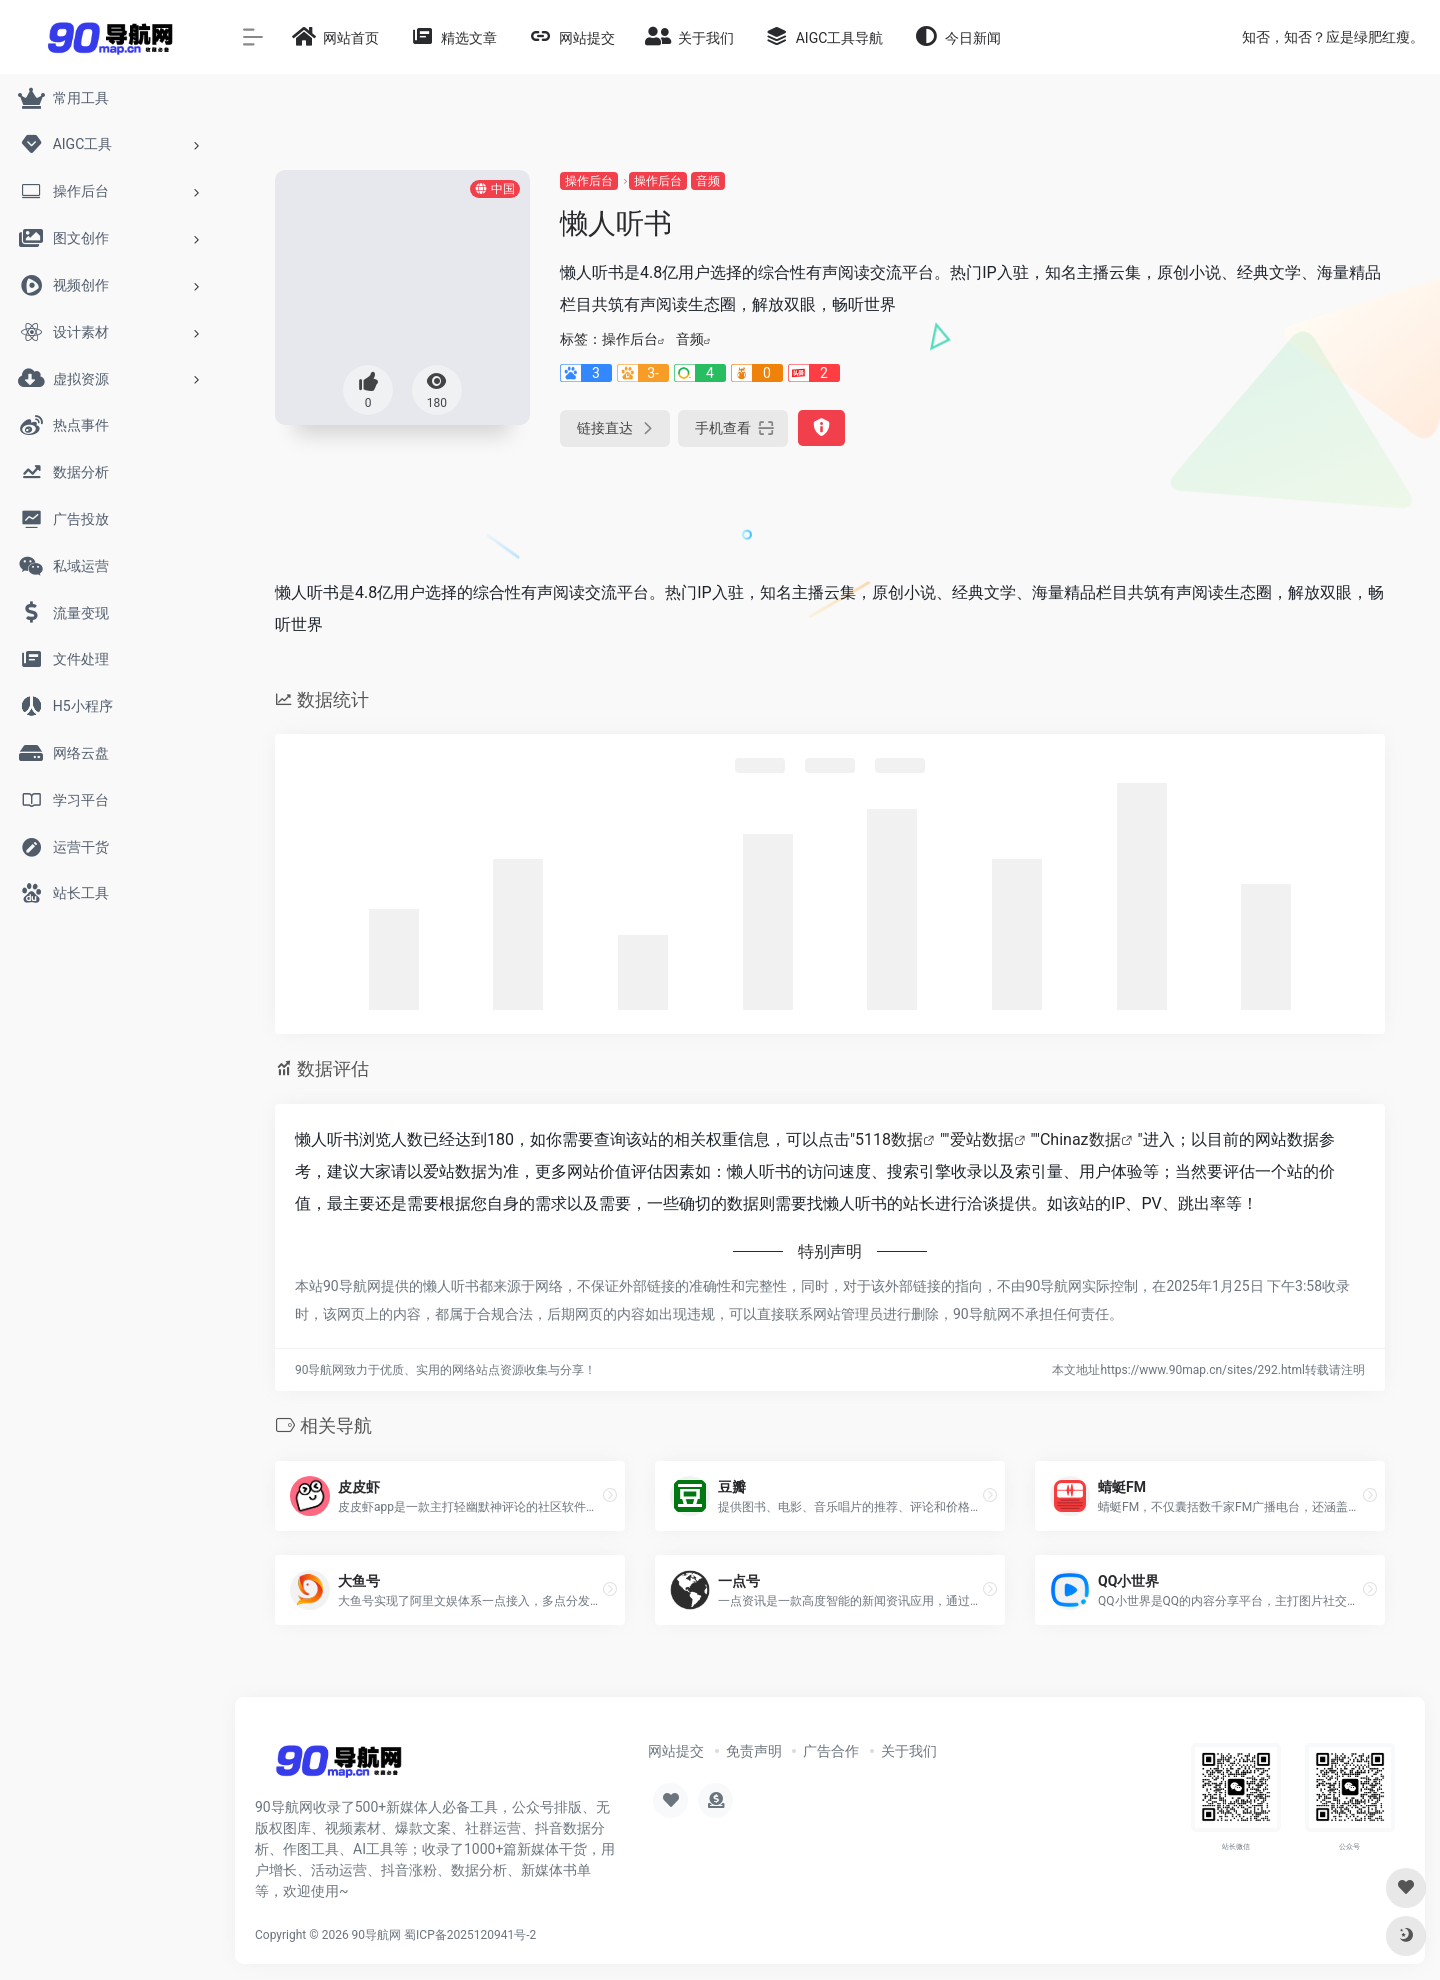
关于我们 (909, 1751)
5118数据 (889, 1139)
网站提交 (676, 1751)
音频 (708, 181)
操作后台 (589, 181)
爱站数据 (982, 1139)
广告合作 (831, 1751)
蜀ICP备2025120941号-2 (470, 1935)
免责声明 (754, 1751)
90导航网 (377, 1935)
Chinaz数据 (1080, 1139)
